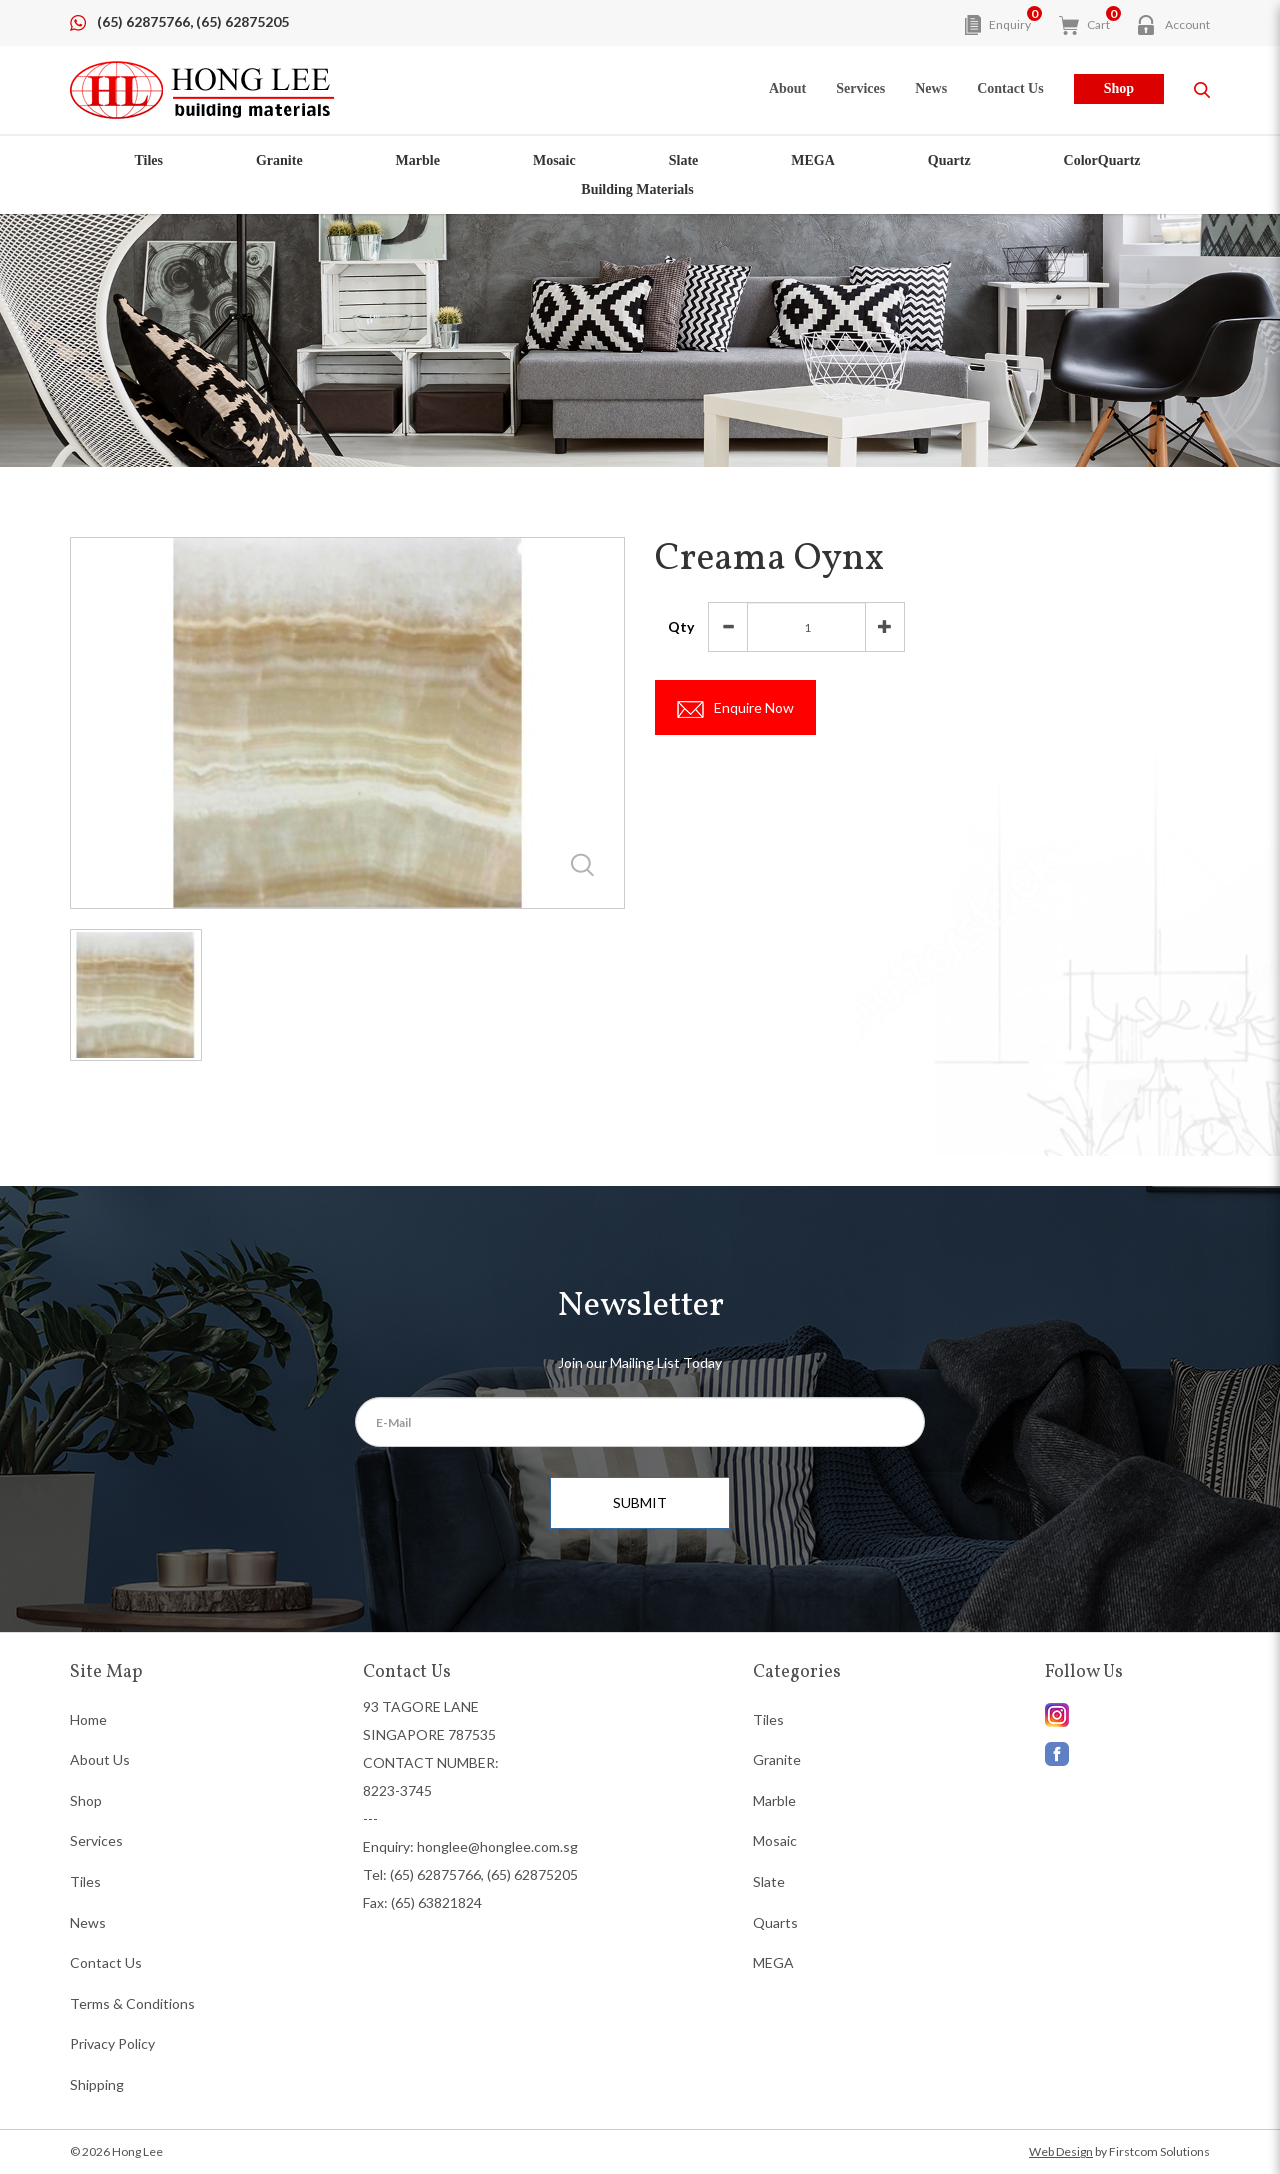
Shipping (97, 2084)
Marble (418, 160)
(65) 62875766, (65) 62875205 (193, 21)
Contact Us (106, 1962)
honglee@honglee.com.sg (497, 1846)
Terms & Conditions (132, 2003)
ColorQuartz (1102, 160)
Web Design (1061, 2151)
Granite (279, 160)
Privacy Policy (112, 2043)
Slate (684, 160)
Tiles (148, 160)
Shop (1119, 88)
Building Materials (637, 189)
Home (88, 1719)
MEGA (813, 160)
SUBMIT (640, 1502)
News (88, 1922)
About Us (100, 1759)
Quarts (775, 1922)
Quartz (949, 160)
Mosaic (554, 160)
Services (96, 1840)
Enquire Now (740, 708)
